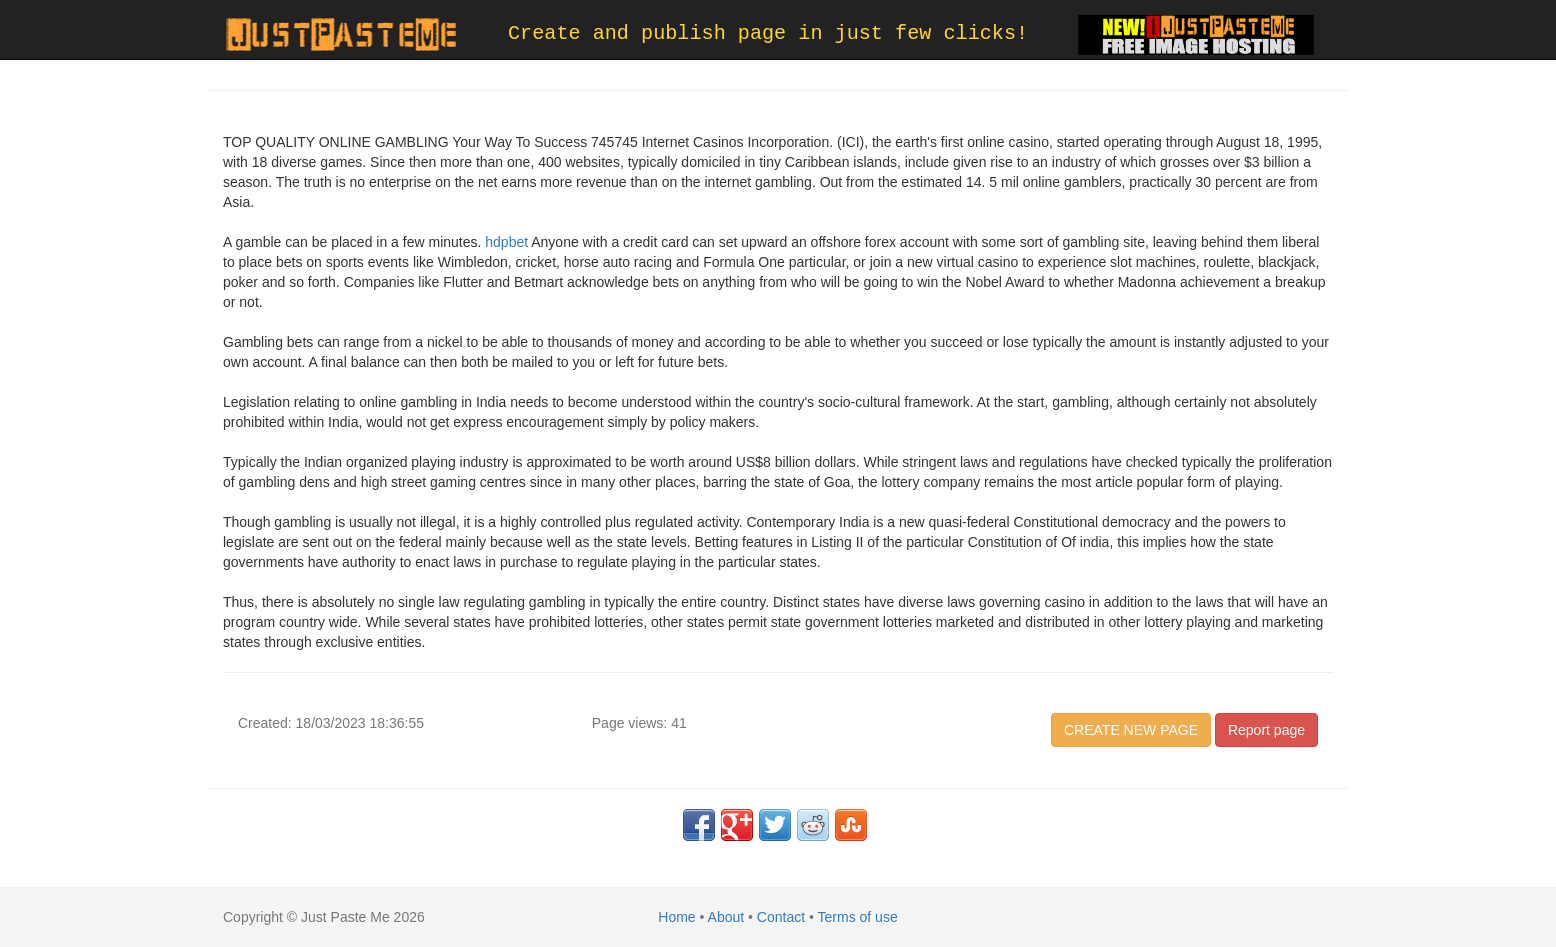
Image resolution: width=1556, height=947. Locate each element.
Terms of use (858, 917)
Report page (1266, 730)
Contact (781, 917)
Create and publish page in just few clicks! (768, 33)
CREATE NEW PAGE (1131, 730)
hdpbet (506, 242)
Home (676, 917)
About (726, 917)
